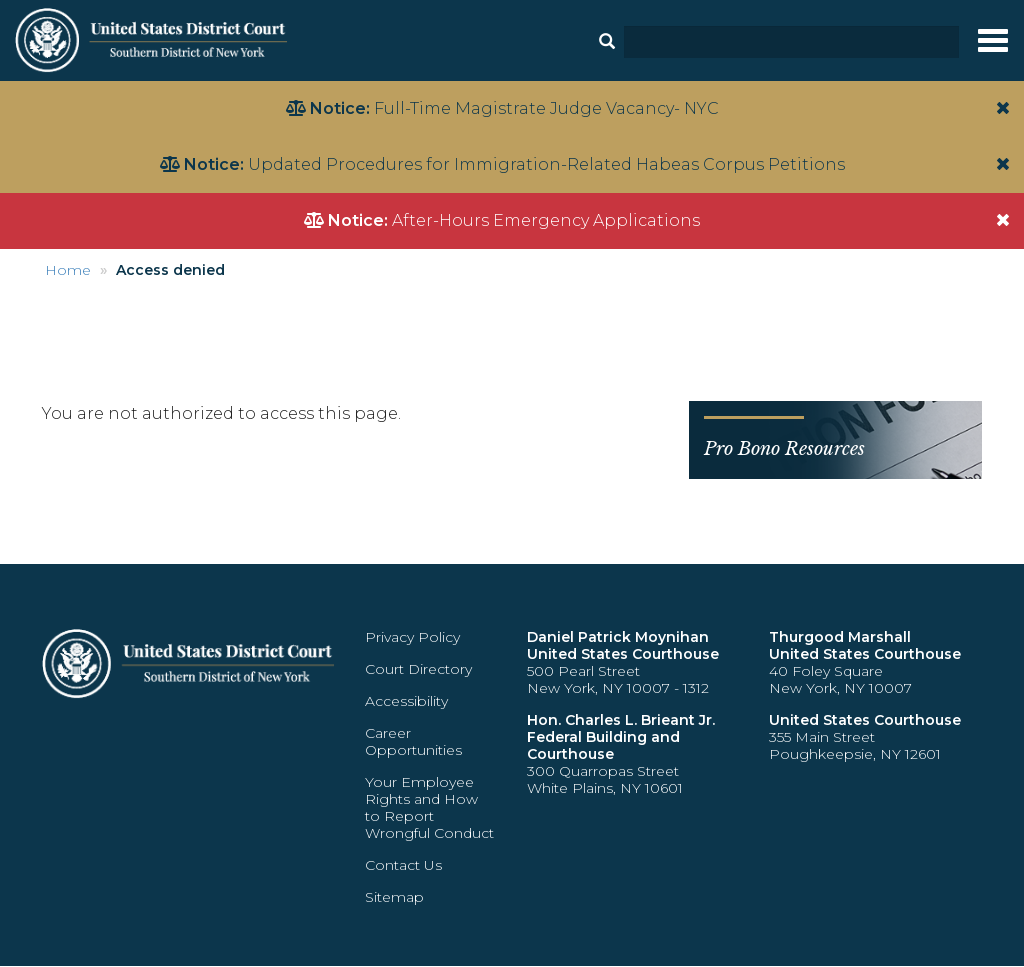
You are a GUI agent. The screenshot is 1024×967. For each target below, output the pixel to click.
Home (68, 270)
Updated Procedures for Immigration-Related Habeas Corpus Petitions (546, 164)
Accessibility (406, 701)
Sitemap (394, 897)
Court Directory (418, 669)
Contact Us (403, 865)
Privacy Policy (412, 637)
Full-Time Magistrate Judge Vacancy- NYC (546, 108)
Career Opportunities (413, 741)
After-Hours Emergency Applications (546, 220)
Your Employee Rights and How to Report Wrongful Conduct (429, 807)
